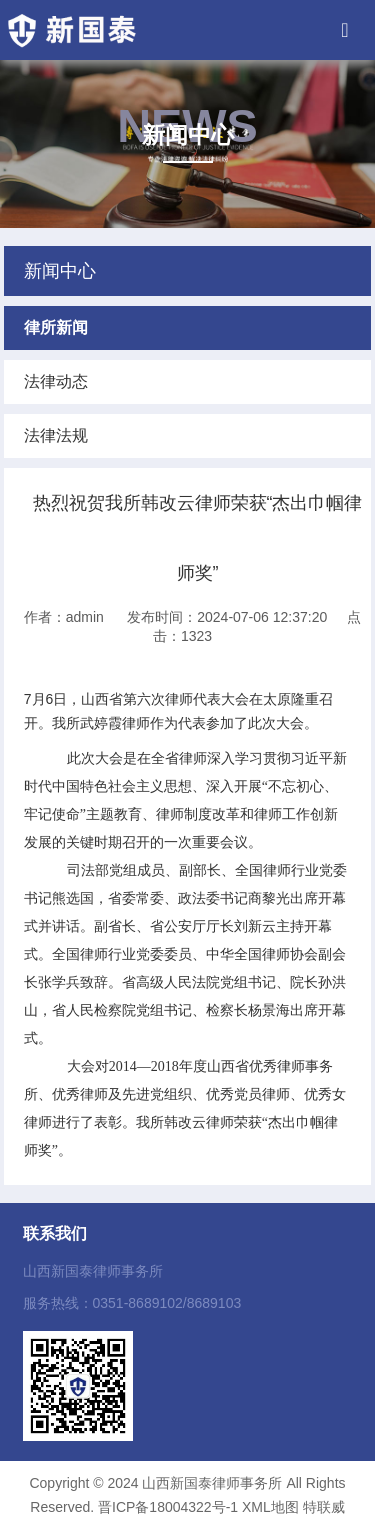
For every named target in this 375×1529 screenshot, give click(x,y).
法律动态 (56, 381)
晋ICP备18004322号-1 (168, 1507)
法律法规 (56, 435)
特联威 (324, 1507)
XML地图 (270, 1507)
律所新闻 (56, 327)
